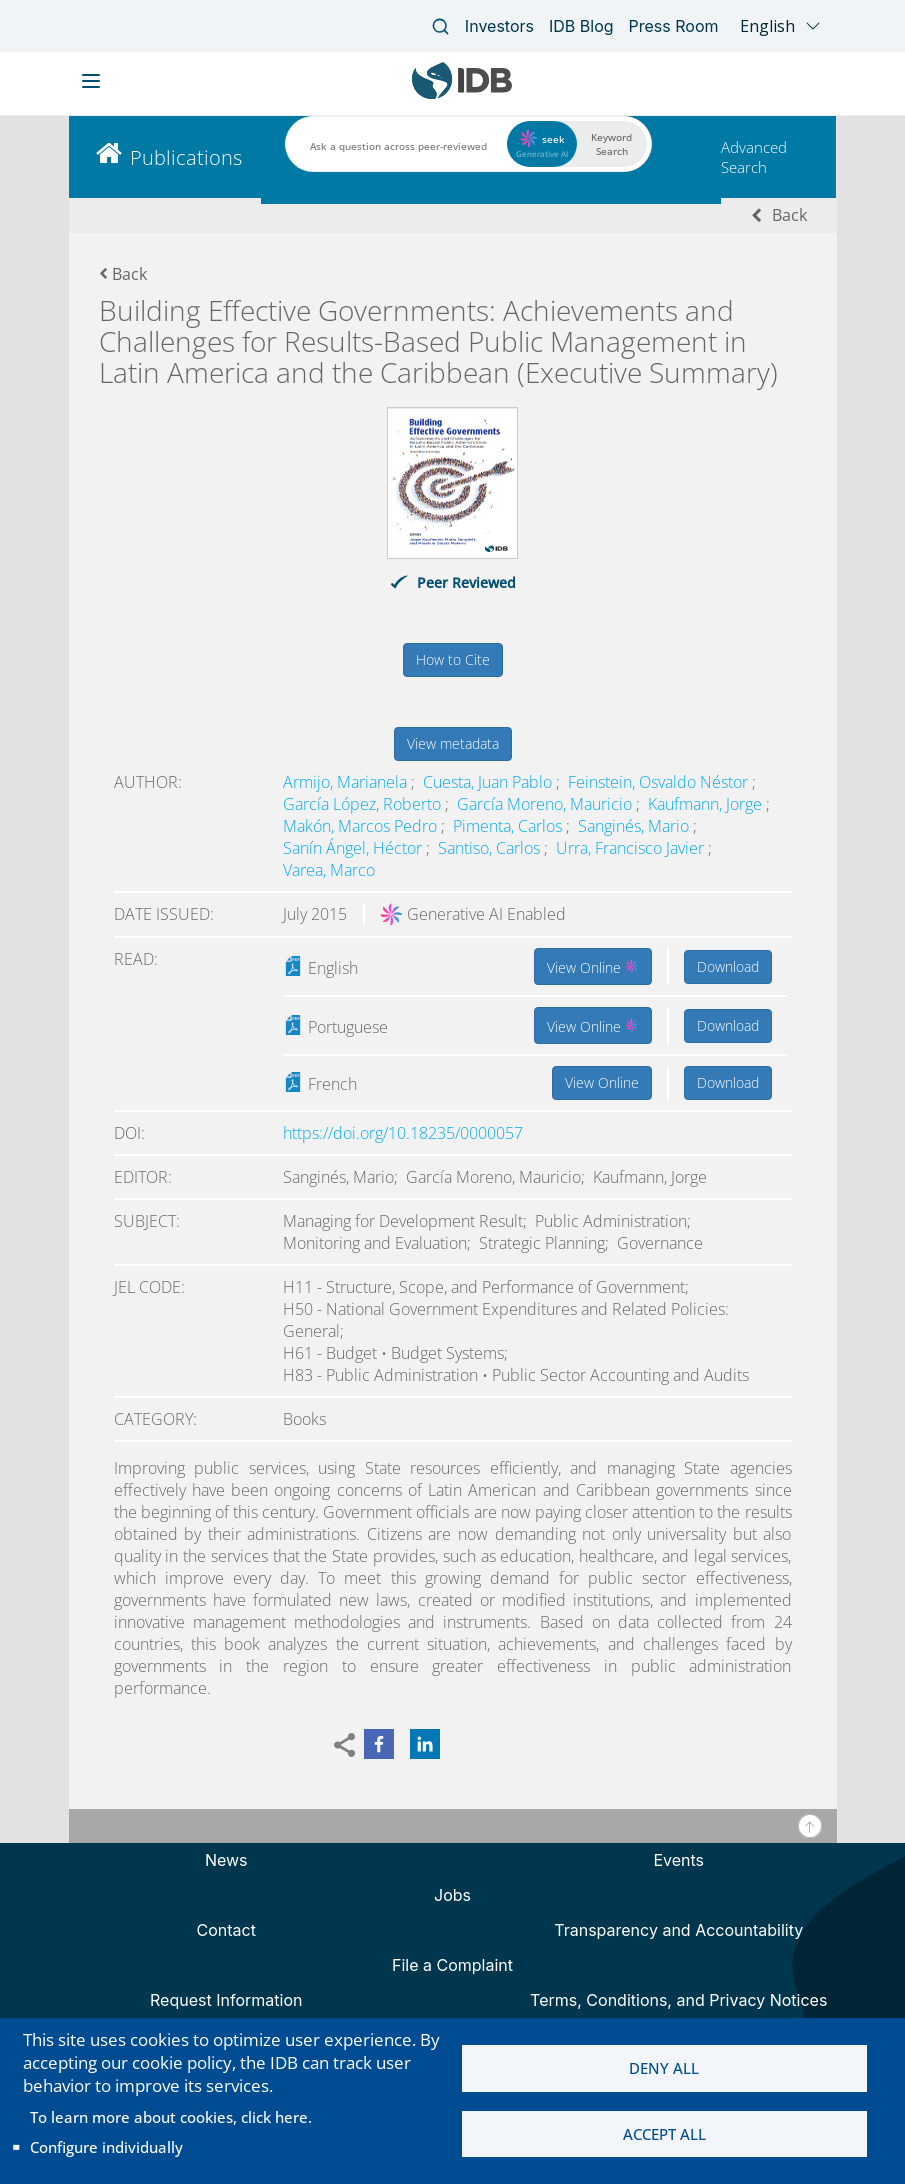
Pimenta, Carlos (509, 826)
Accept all (664, 2135)
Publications (186, 157)
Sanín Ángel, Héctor (354, 848)
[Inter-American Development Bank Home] (462, 94)
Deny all (664, 2068)
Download (728, 966)
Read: (136, 959)
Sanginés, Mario (635, 826)
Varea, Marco (329, 870)
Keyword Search (611, 144)
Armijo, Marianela (347, 782)
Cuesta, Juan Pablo (489, 782)
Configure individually (106, 2147)
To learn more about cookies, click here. (171, 2117)
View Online (593, 966)
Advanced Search (754, 157)
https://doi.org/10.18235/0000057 (403, 1133)
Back (789, 215)
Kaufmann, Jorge (707, 804)
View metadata (453, 743)
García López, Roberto (364, 804)
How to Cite (453, 659)
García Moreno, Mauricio (546, 804)
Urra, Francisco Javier (632, 848)
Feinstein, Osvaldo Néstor (660, 782)
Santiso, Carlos (491, 848)
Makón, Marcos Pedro (362, 826)
